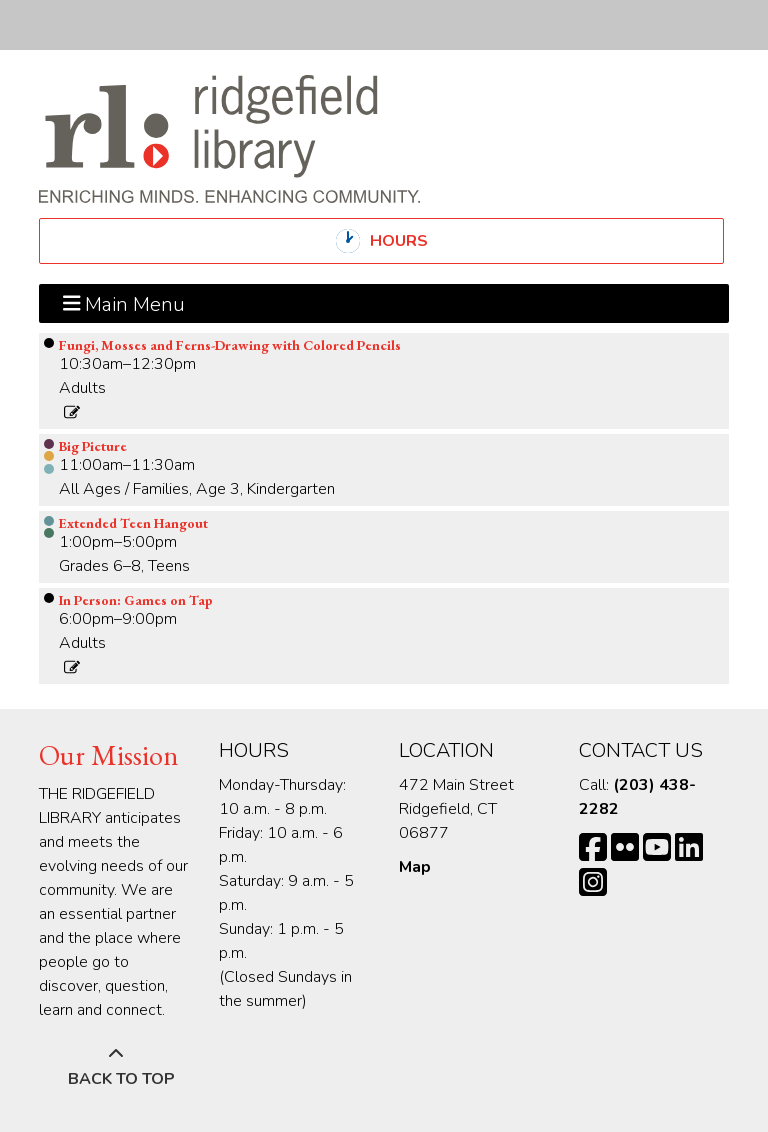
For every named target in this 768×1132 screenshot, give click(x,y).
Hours (416, 241)
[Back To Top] (116, 1067)
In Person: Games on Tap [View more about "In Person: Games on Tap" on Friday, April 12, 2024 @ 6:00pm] (136, 600)
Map (415, 867)
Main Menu (124, 303)
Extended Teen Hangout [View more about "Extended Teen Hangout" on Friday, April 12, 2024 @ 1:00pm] (133, 523)
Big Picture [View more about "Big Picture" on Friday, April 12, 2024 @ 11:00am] (93, 446)
